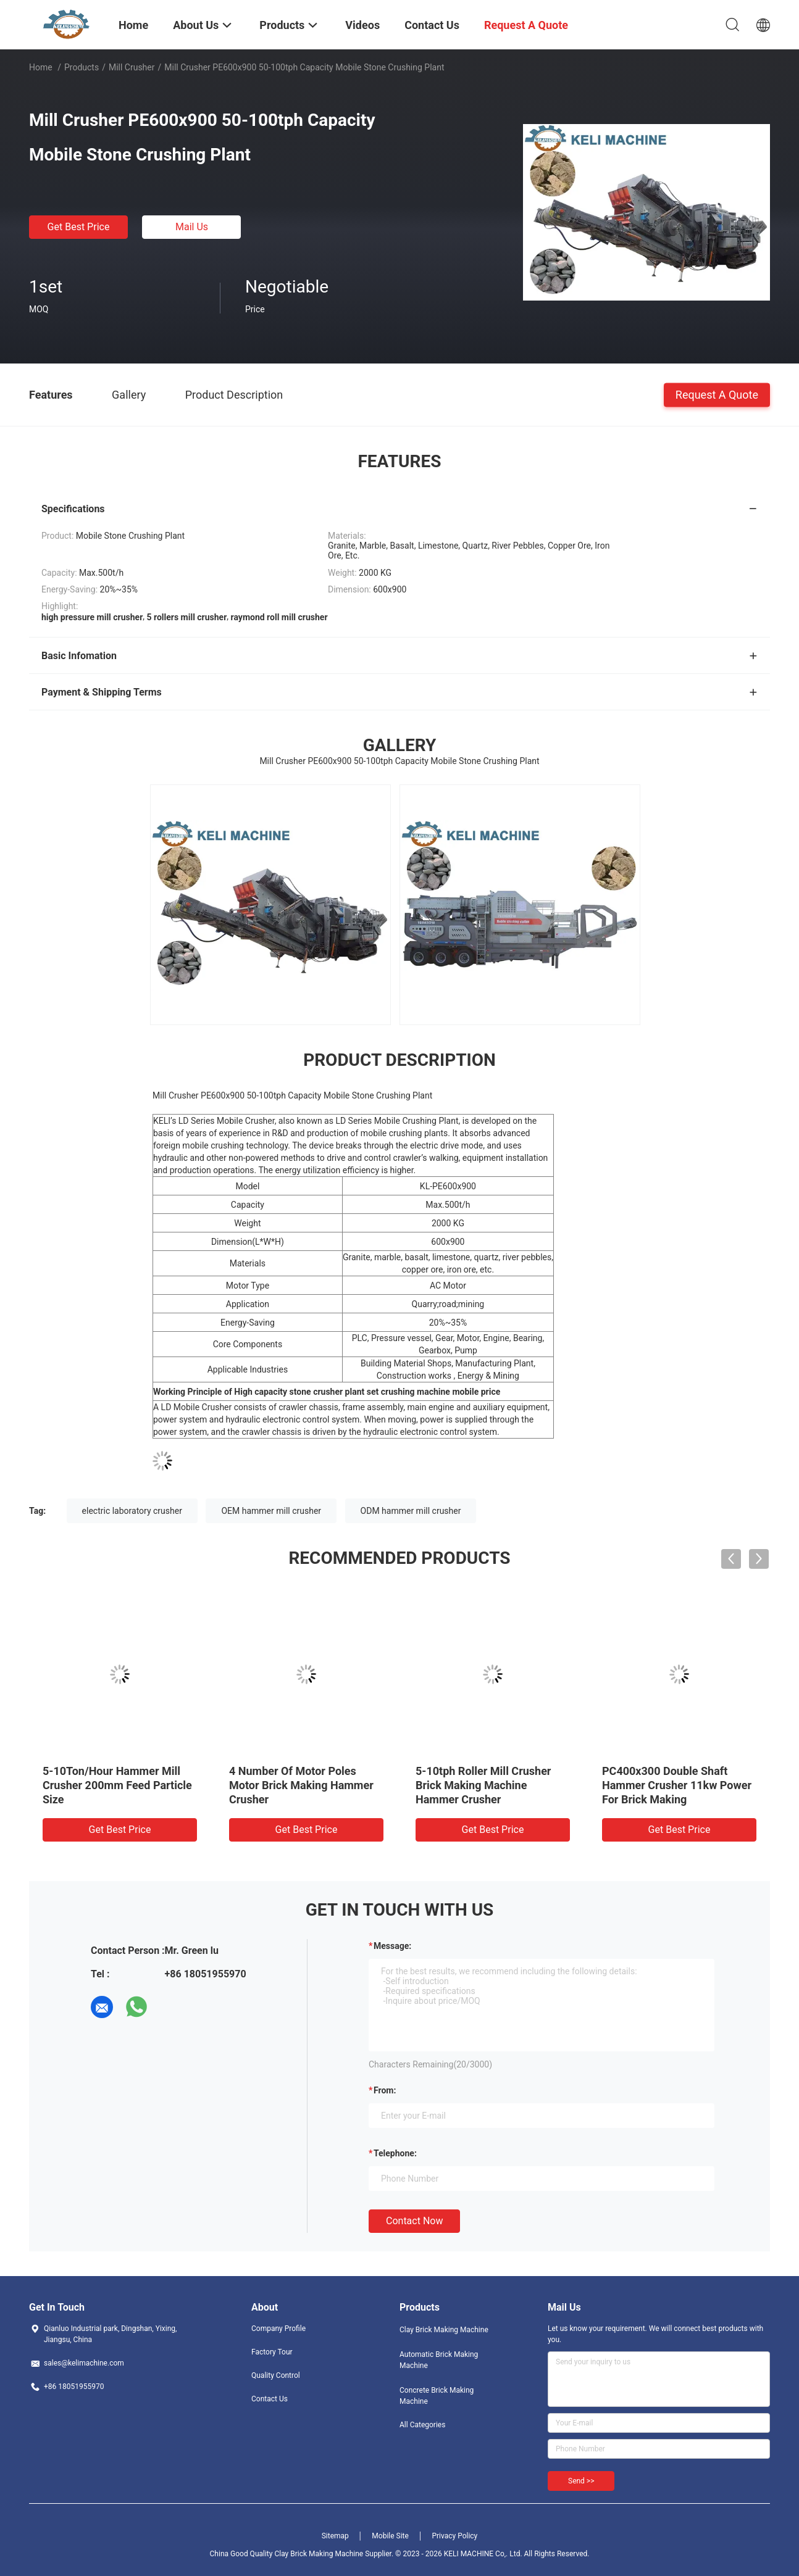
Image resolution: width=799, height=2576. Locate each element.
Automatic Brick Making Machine (438, 2360)
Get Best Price (79, 227)
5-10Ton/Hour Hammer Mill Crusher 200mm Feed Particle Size (117, 1785)
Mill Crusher (132, 67)
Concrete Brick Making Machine (436, 2396)
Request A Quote (717, 394)
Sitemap (335, 2536)
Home (40, 67)
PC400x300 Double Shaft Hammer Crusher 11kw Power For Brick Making (676, 1785)
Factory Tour (272, 2352)
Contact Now (414, 2221)
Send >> (581, 2481)
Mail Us (191, 227)
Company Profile (278, 2328)
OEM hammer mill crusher (271, 1511)
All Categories (422, 2424)
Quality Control (275, 2375)
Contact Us (269, 2399)
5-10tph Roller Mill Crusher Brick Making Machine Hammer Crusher (483, 1785)
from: (385, 2090)
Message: (392, 1946)
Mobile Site (390, 2536)
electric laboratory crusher (132, 1511)
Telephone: (395, 2153)
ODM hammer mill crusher (411, 1511)
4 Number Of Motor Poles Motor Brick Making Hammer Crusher (301, 1785)
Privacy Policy (454, 2536)
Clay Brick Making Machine (443, 2329)
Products (81, 67)
